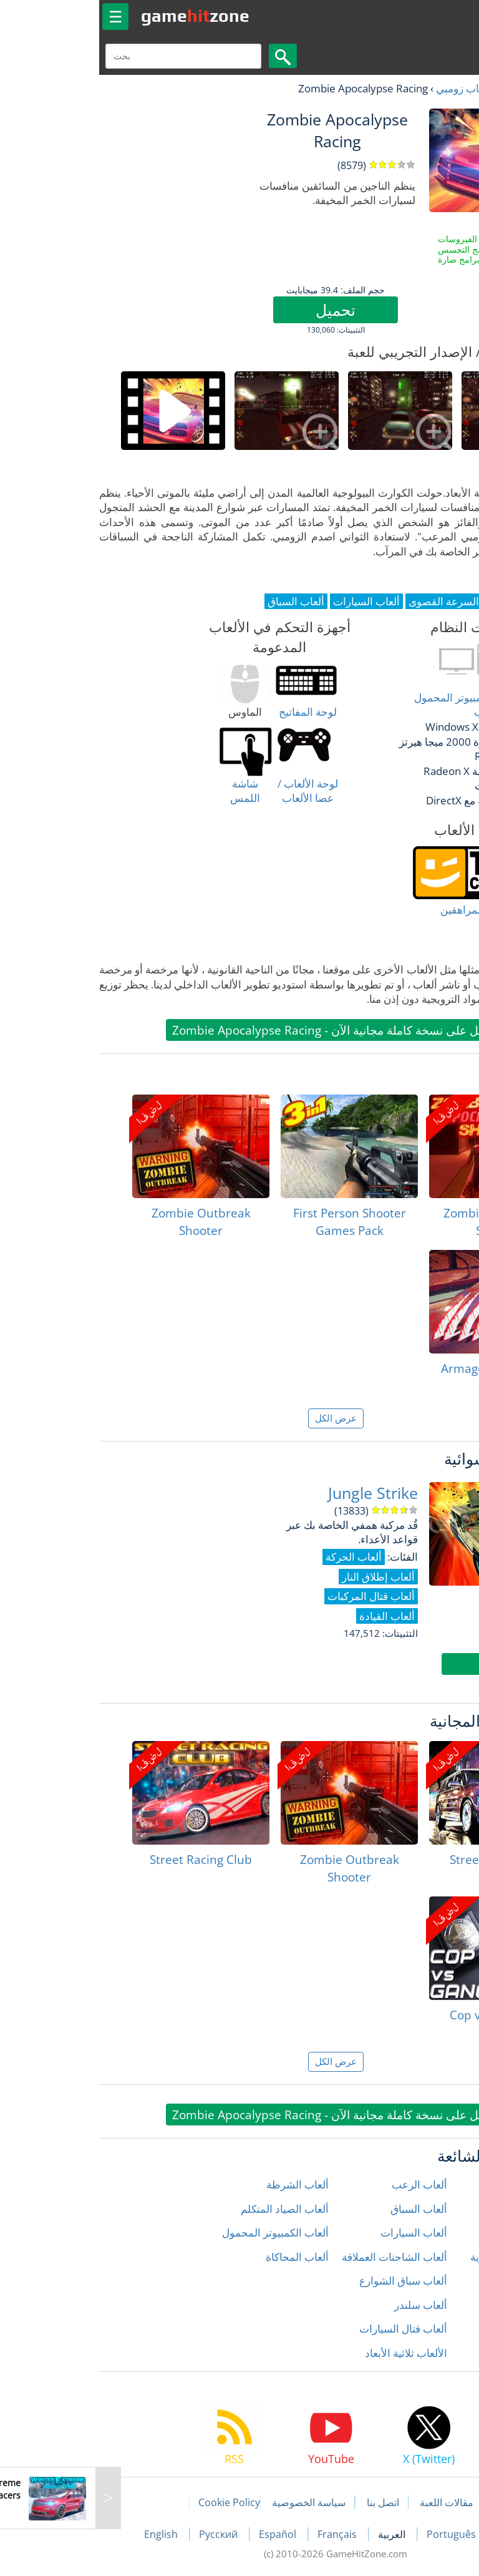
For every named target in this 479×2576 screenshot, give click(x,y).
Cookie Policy (133, 2502)
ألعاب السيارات (317, 2232)
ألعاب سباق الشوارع (307, 2280)
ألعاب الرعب (323, 2184)
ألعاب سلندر (324, 2305)
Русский (123, 2534)
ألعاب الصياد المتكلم (189, 2209)
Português (356, 2534)
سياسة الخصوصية (212, 2502)
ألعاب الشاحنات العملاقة (298, 2257)
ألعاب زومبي (367, 88)
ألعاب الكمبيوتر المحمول (179, 2232)
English (66, 2534)
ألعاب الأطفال (439, 2209)
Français (242, 2534)
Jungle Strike (277, 1493)
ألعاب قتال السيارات (307, 2328)
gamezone (99, 16)
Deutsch (420, 2534)
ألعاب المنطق (440, 2305)
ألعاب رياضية (442, 2328)
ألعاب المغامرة (437, 2280)
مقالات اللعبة (350, 2502)
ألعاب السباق (322, 2209)
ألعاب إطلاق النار (433, 2184)
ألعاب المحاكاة (201, 2257)
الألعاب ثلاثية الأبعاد (310, 2353)
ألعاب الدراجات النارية (422, 2257)
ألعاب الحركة (442, 2232)
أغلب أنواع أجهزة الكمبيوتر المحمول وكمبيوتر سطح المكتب (397, 705)
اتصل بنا (287, 2502)
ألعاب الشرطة (201, 2184)
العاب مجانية (429, 88)
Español (183, 2534)
